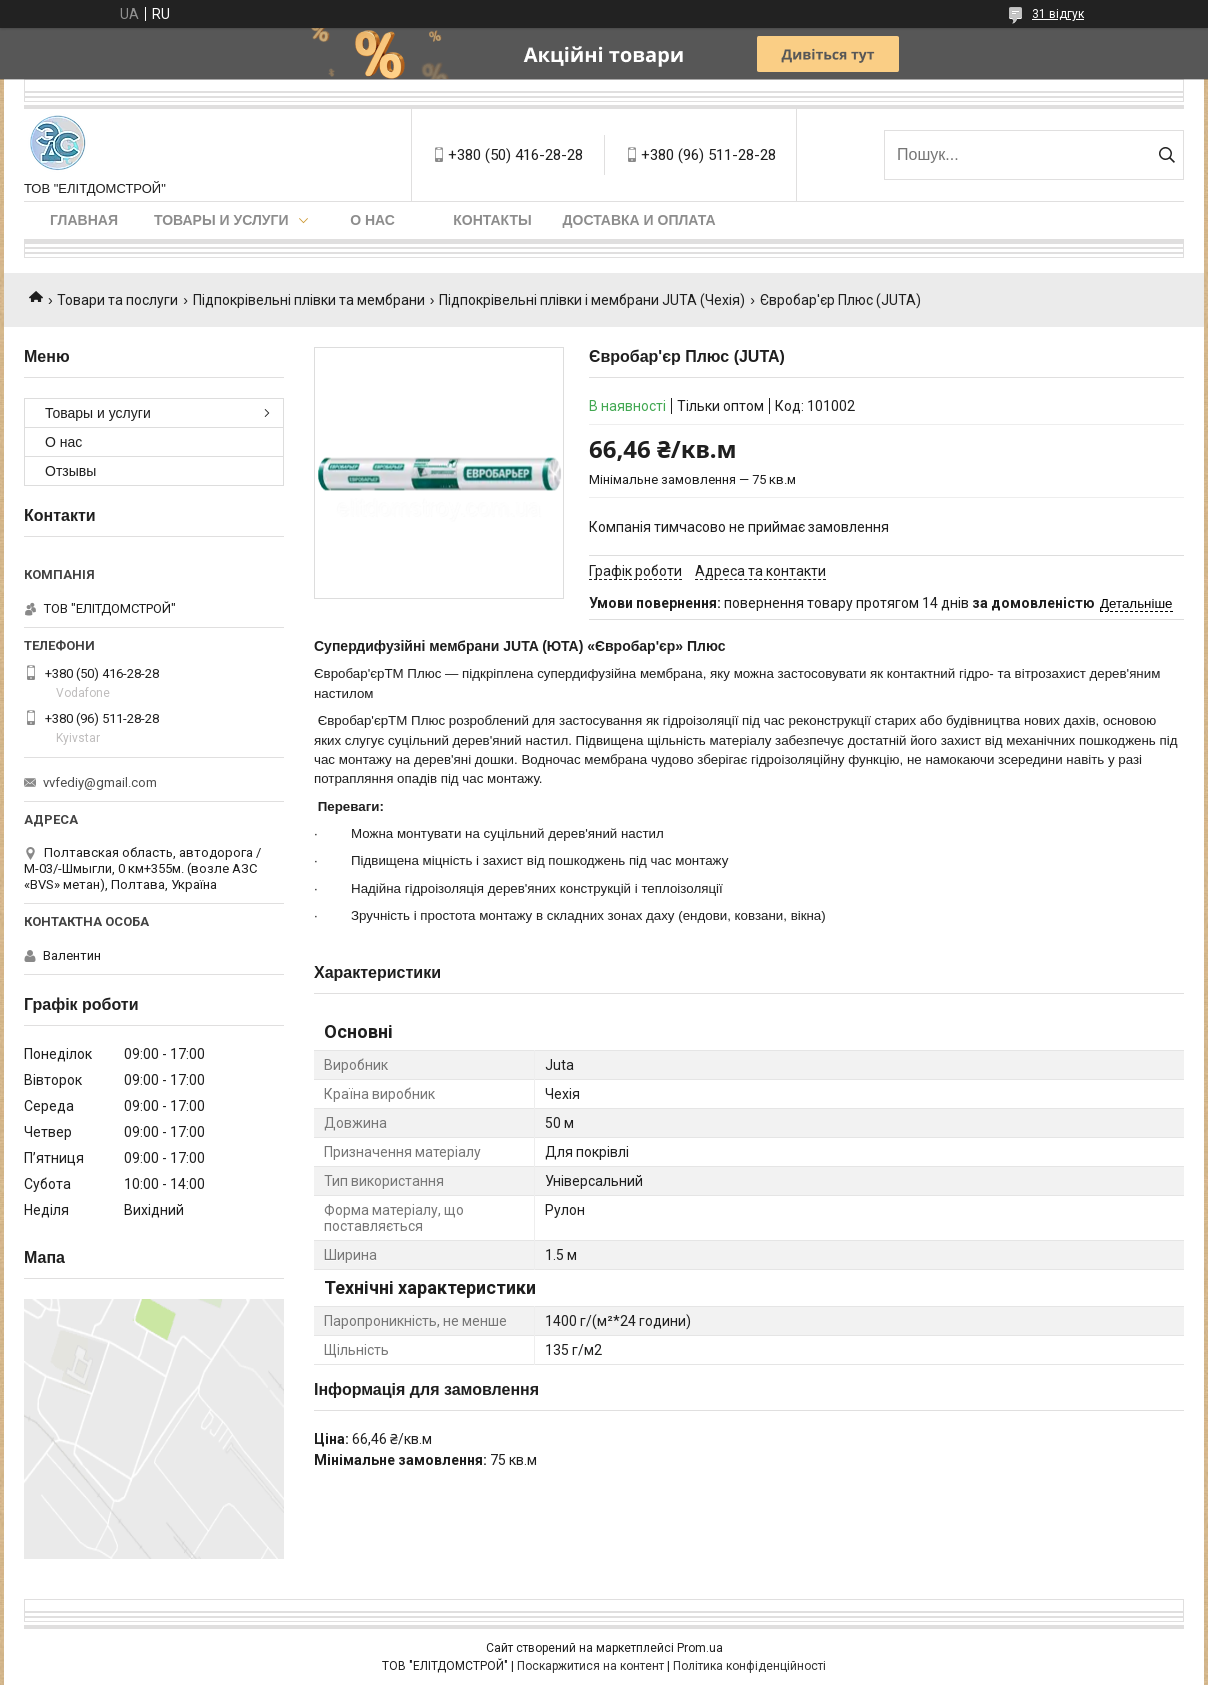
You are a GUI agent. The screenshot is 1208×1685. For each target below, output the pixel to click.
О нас (372, 220)
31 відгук (1058, 14)
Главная (84, 220)
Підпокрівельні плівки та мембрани (309, 300)
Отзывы (70, 471)
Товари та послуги (117, 300)
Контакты (492, 220)
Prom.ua (700, 1648)
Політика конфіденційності (749, 1666)
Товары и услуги (221, 220)
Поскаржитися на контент (590, 1666)
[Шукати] (1166, 155)
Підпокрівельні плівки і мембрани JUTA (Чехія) (592, 300)
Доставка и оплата (639, 220)
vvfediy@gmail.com (100, 782)
